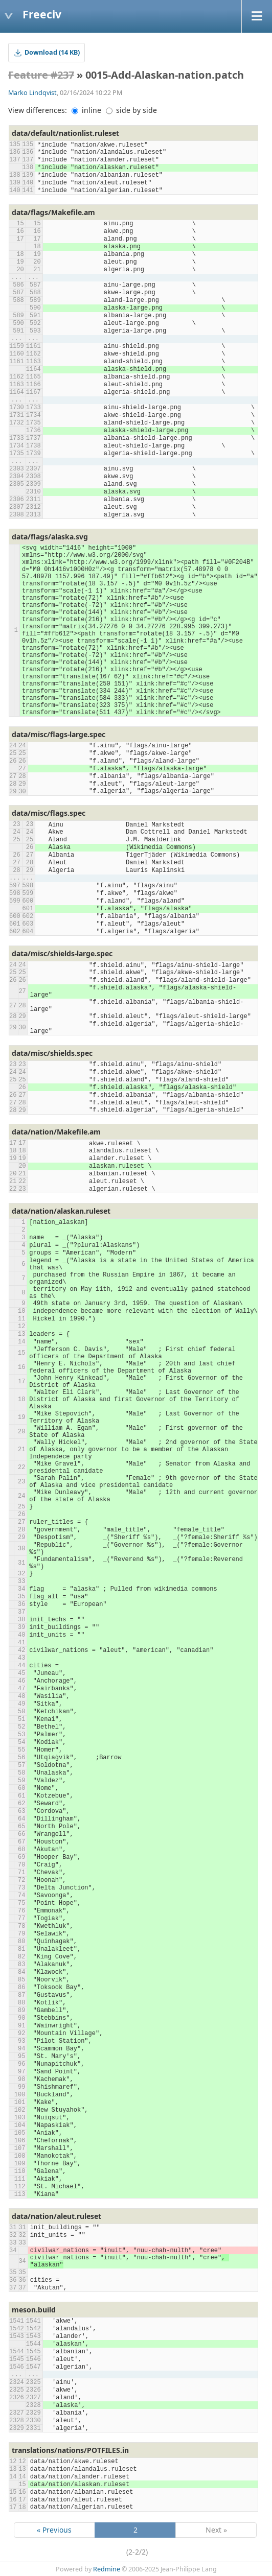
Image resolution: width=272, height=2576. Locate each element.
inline (86, 110)
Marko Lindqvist (32, 92)
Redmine (106, 2569)
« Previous (54, 2530)
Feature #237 (41, 75)
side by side (131, 110)
